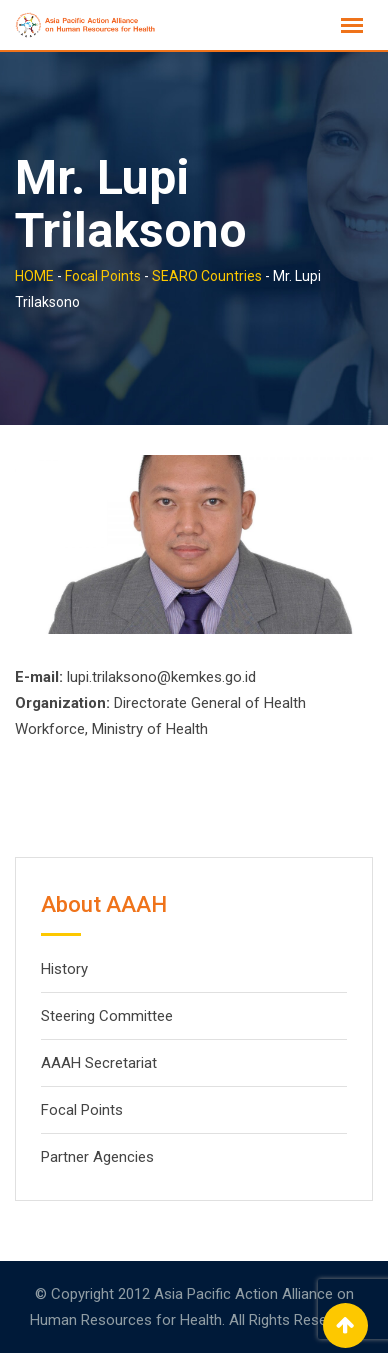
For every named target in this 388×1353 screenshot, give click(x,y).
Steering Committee (107, 1016)
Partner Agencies (97, 1157)
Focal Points (82, 1110)
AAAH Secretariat (99, 1063)
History (64, 969)
